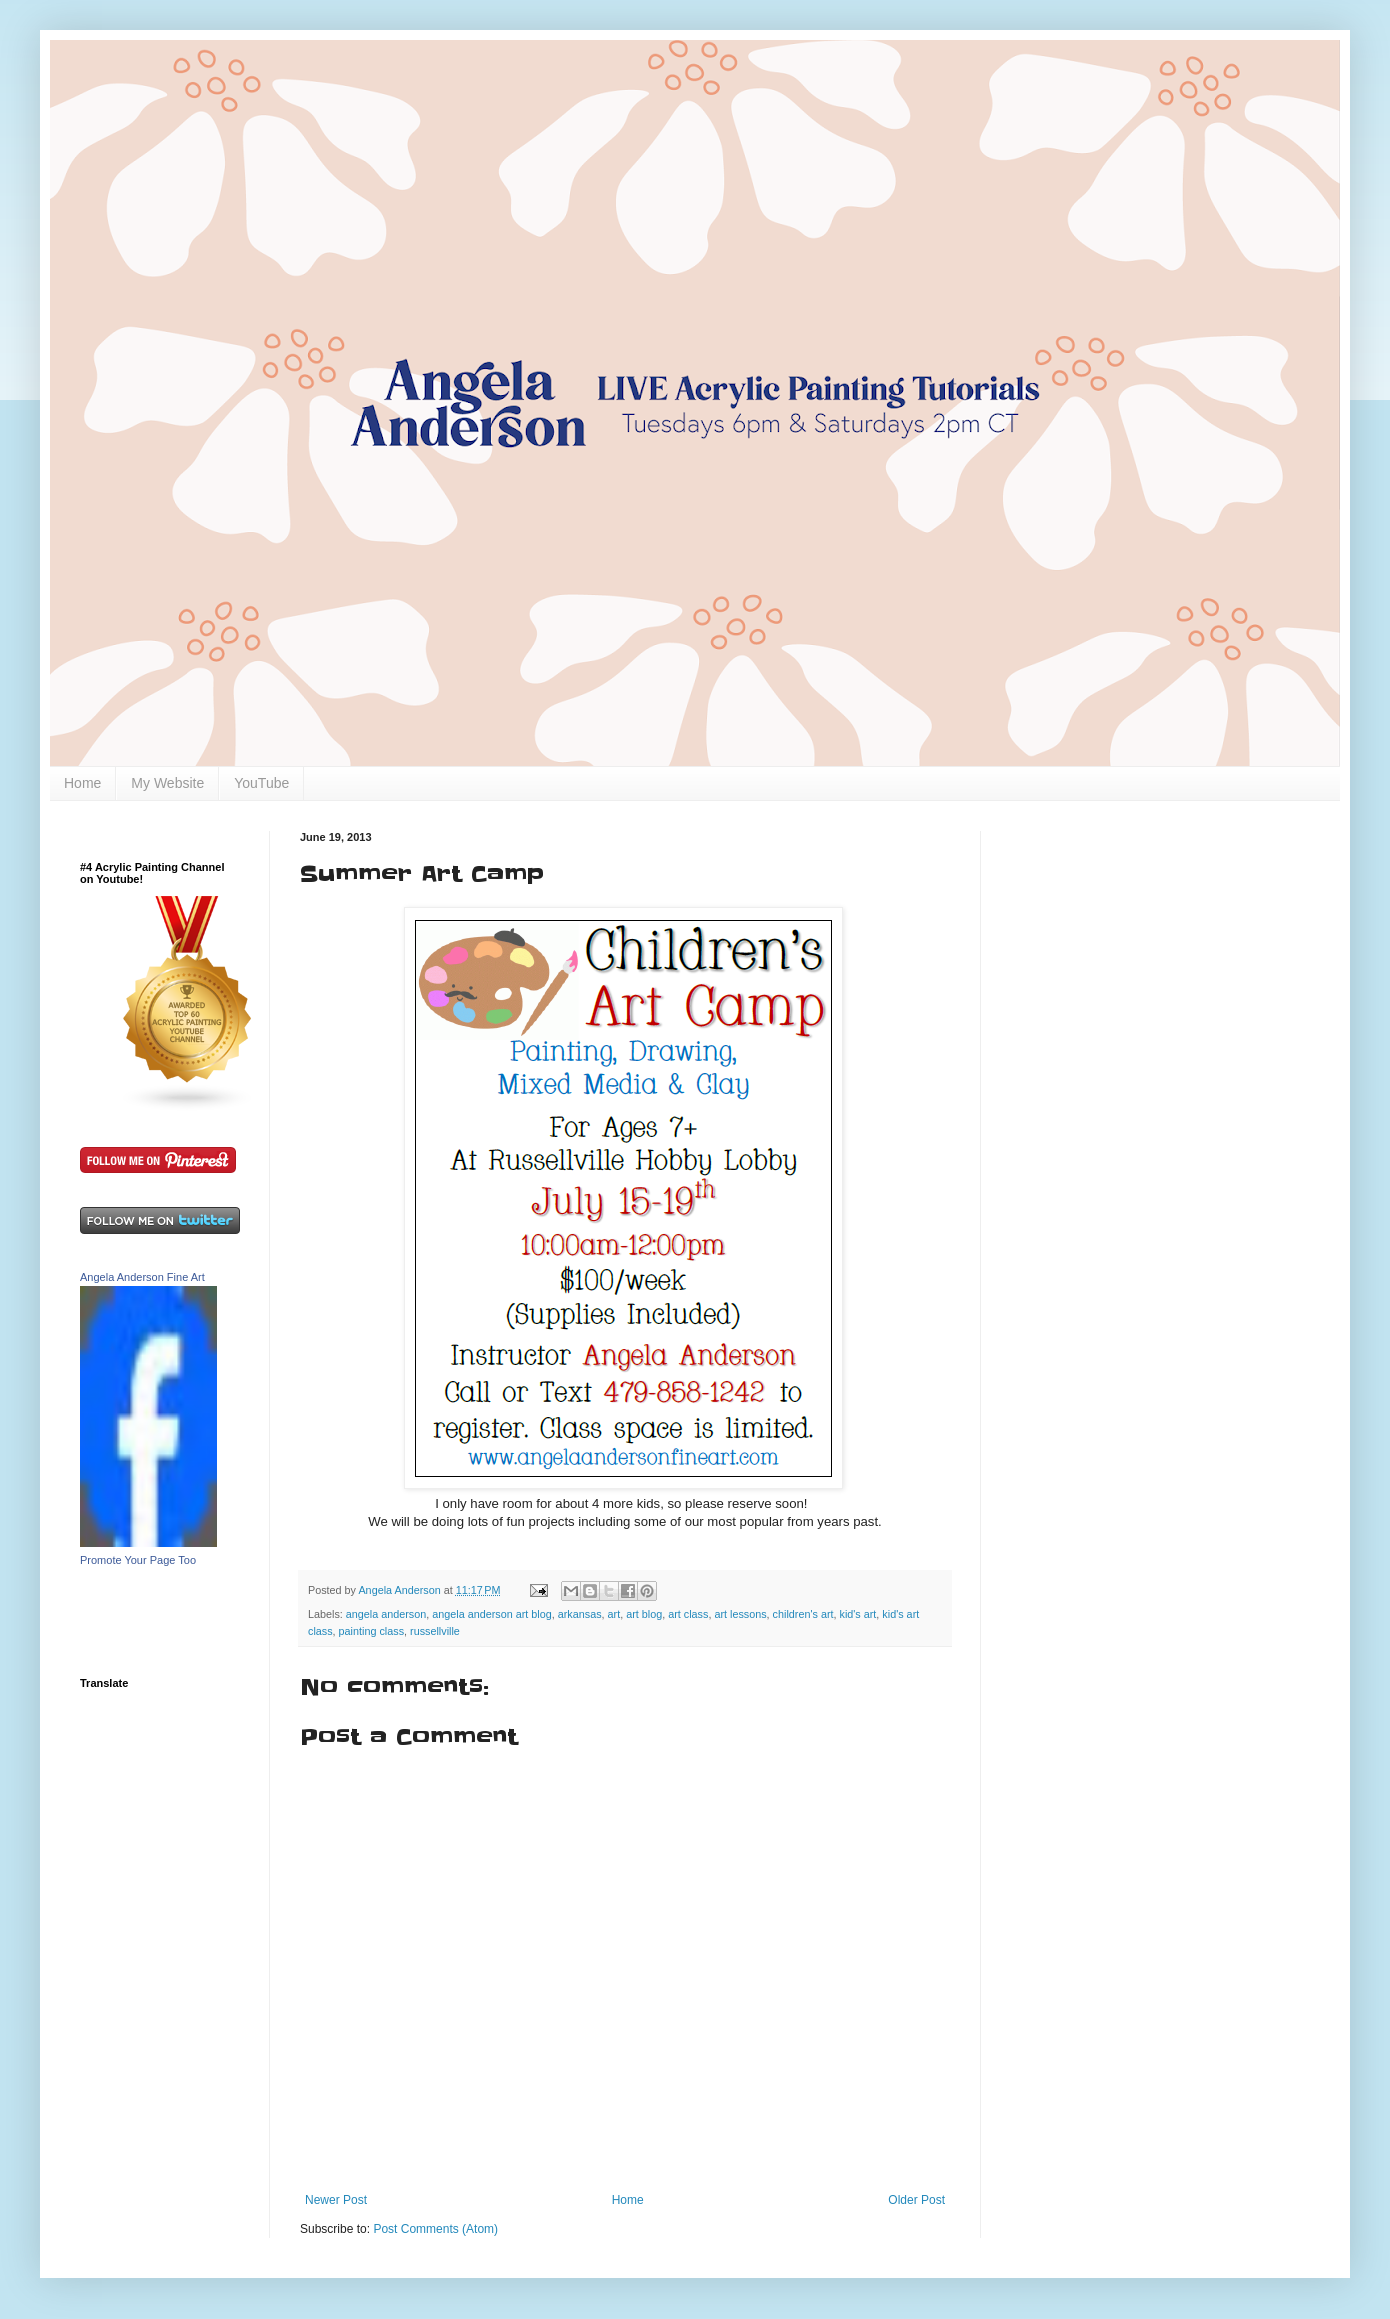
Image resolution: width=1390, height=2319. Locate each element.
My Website (167, 783)
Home (82, 783)
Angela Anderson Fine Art (142, 1277)
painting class (371, 1631)
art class (688, 1614)
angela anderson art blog (491, 1614)
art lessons (740, 1614)
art (614, 1614)
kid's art (857, 1614)
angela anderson (386, 1614)
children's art (803, 1614)
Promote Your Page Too (138, 1560)
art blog (644, 1614)
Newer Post (336, 2200)
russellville (435, 1631)
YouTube (261, 783)
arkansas (580, 1614)
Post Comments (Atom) (435, 2229)
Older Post (916, 2200)
